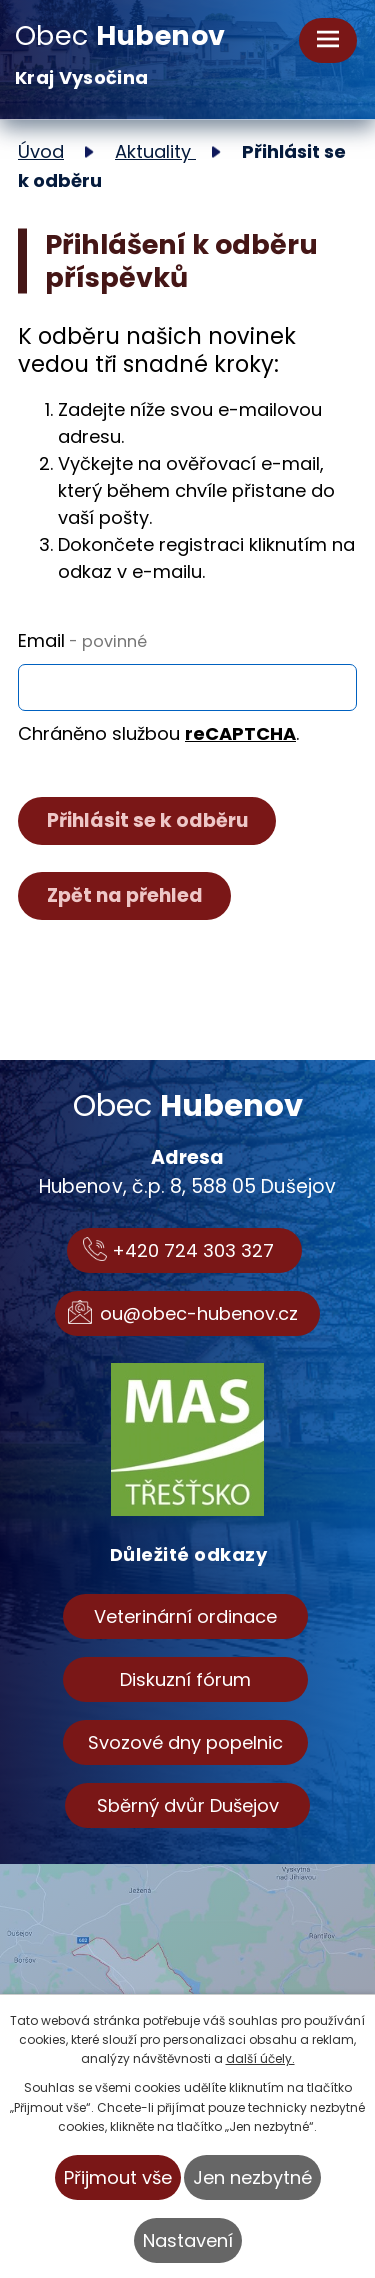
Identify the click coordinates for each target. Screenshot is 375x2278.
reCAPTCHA (240, 733)
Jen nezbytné (252, 2177)
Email (82, 640)
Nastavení (188, 2240)
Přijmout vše (118, 2177)
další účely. (260, 2058)
